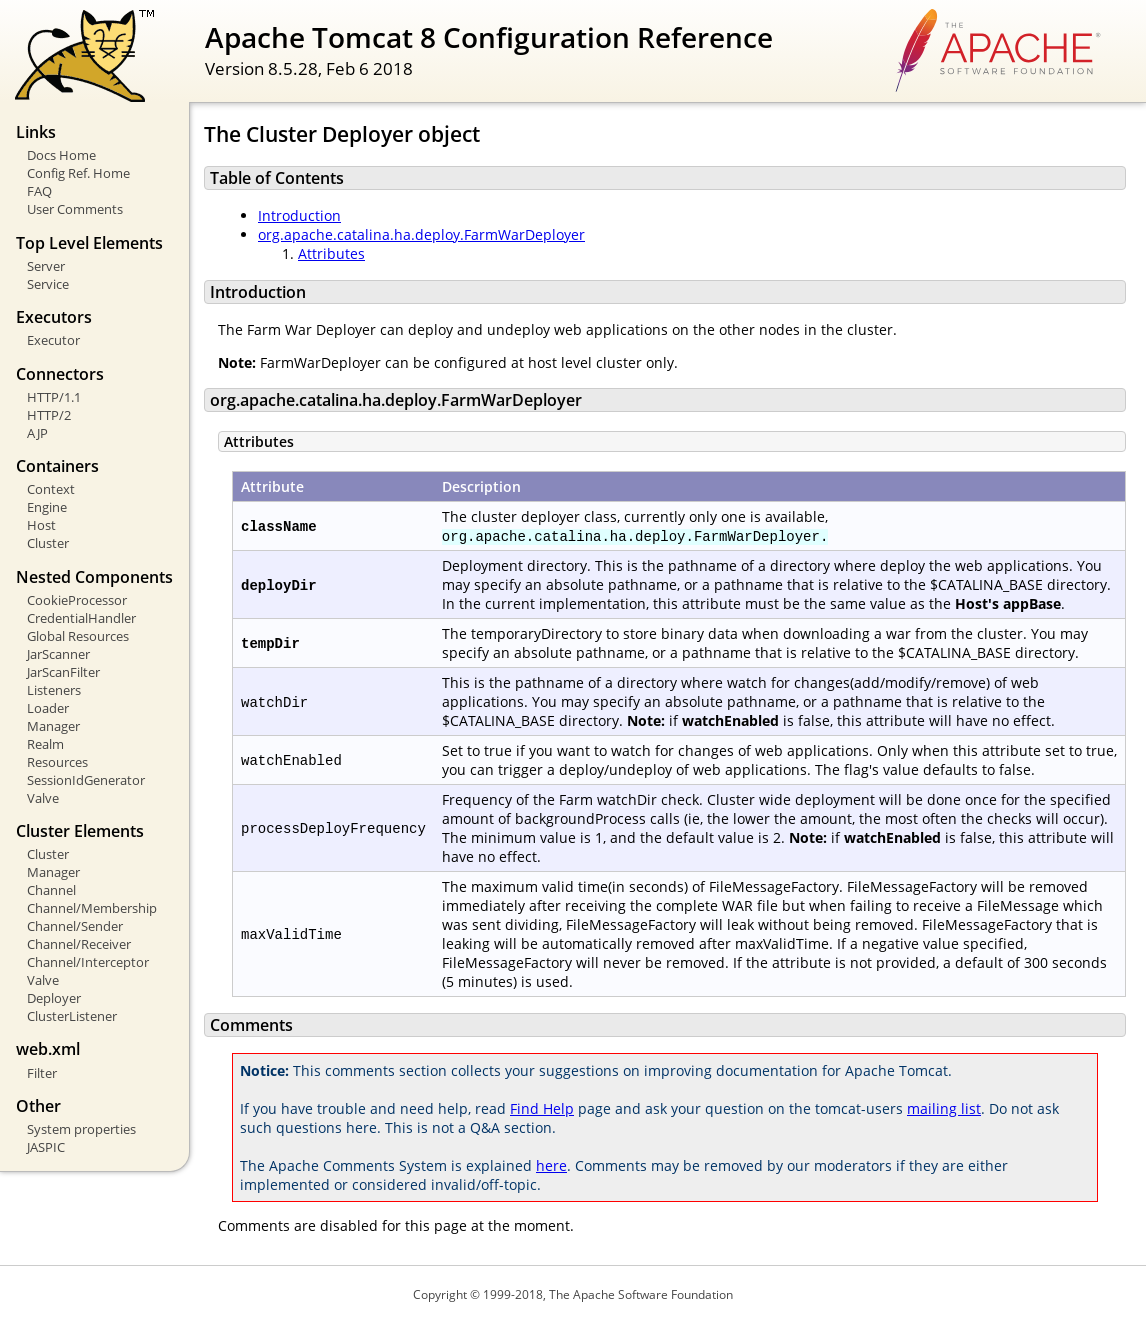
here (551, 1165)
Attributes (331, 253)
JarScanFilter (63, 672)
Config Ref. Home (78, 173)
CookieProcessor (77, 600)
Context (51, 489)
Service (48, 284)
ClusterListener (72, 1016)
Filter (42, 1073)
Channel (51, 890)
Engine (47, 507)
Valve (43, 798)
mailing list (944, 1108)
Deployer (54, 998)
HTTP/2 (49, 415)
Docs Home (61, 155)
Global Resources (78, 636)
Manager (53, 726)
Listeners (54, 690)
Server (46, 266)
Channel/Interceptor (88, 962)
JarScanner (58, 654)
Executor (53, 340)
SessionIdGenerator (86, 780)
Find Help (542, 1108)
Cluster (48, 543)
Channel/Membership (92, 908)
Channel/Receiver (79, 944)
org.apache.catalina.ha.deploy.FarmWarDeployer (421, 234)
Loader (48, 708)
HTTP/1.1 (54, 397)
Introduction (299, 215)
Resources (57, 762)
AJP (37, 433)
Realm (45, 744)
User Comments (75, 209)
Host (41, 525)
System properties (81, 1129)
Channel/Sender (75, 926)
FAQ (39, 191)
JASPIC (46, 1147)
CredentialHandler (81, 618)
